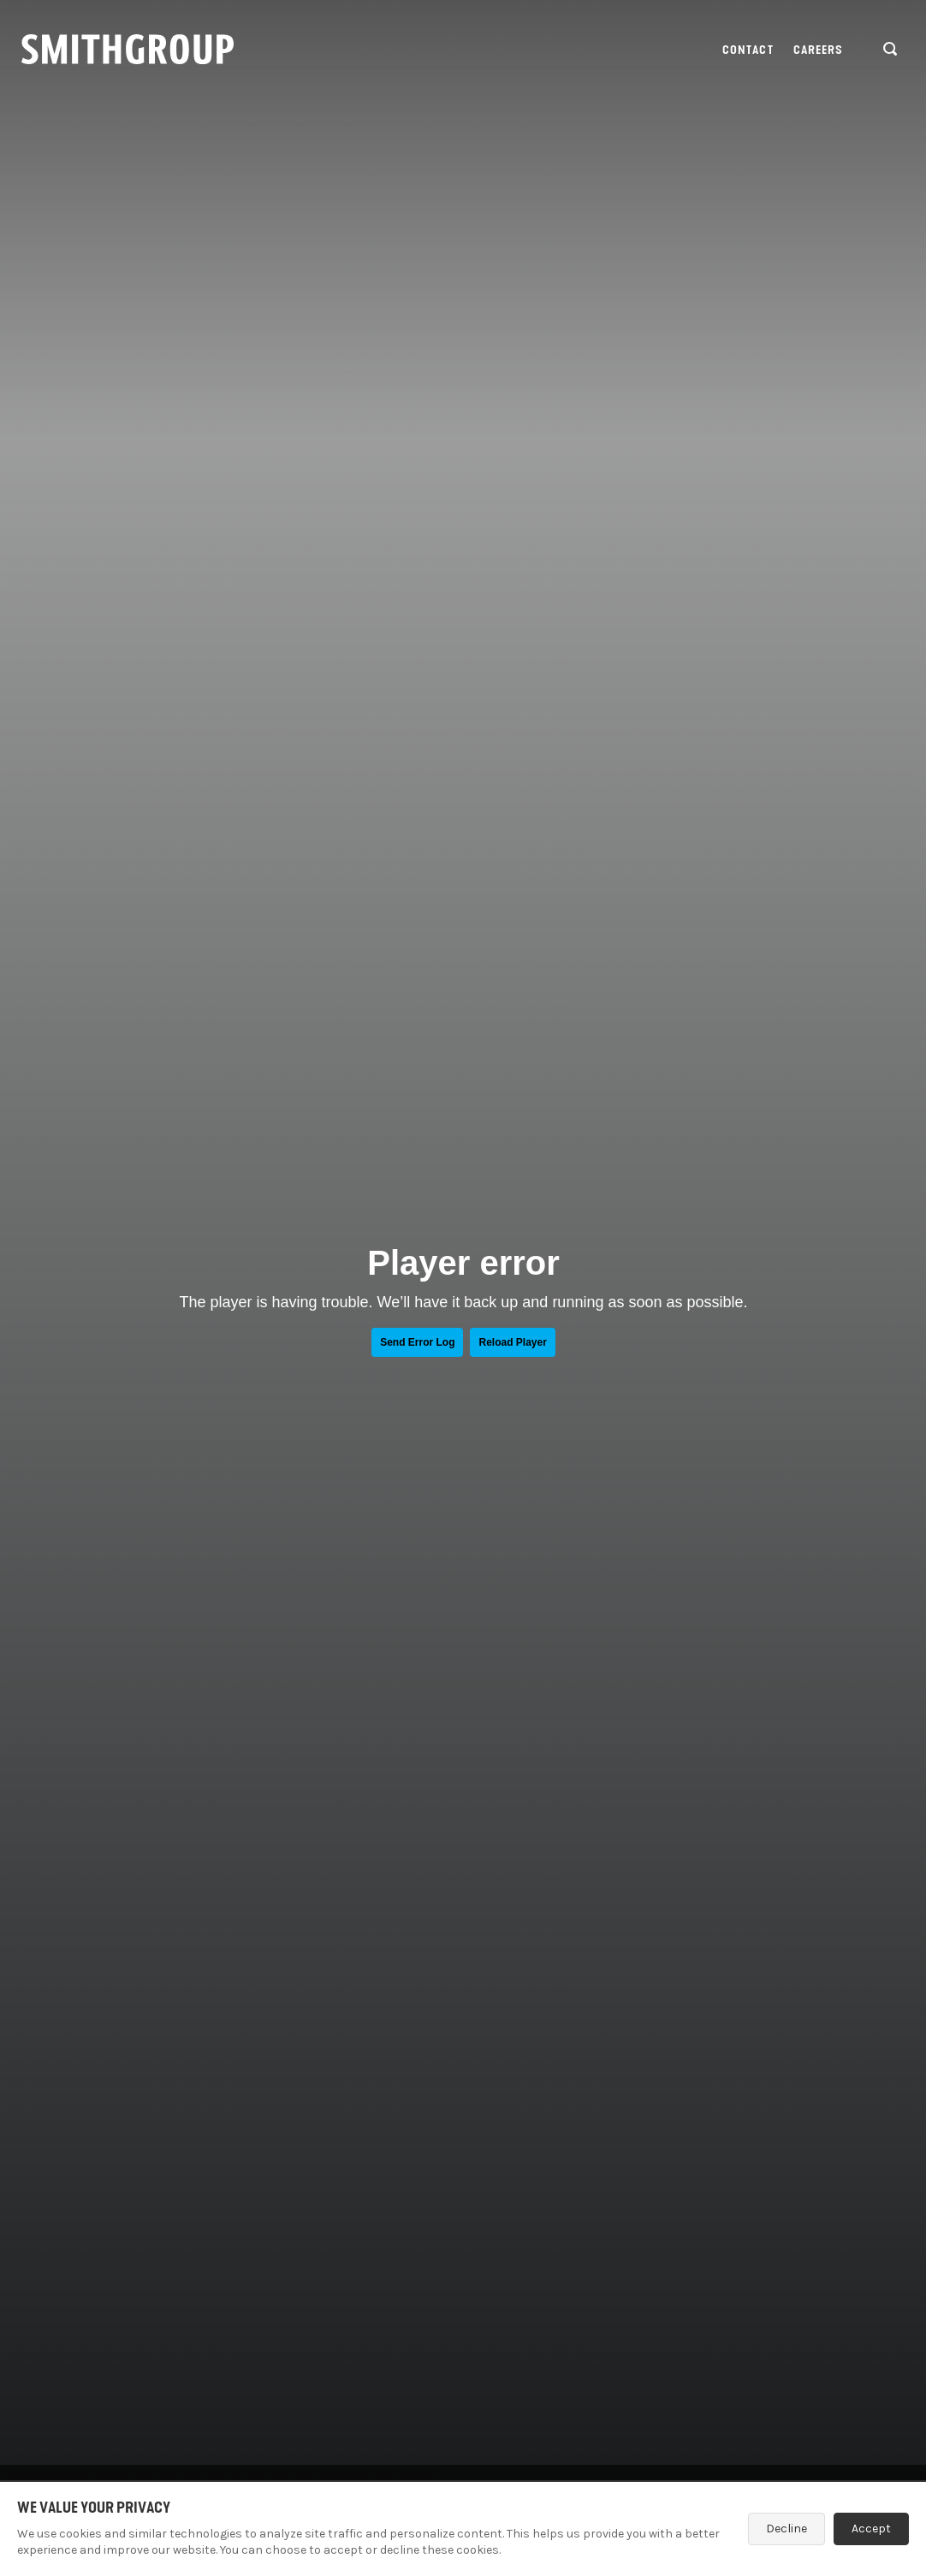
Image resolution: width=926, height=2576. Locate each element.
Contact (748, 50)
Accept (871, 2528)
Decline (786, 2528)
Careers (818, 50)
